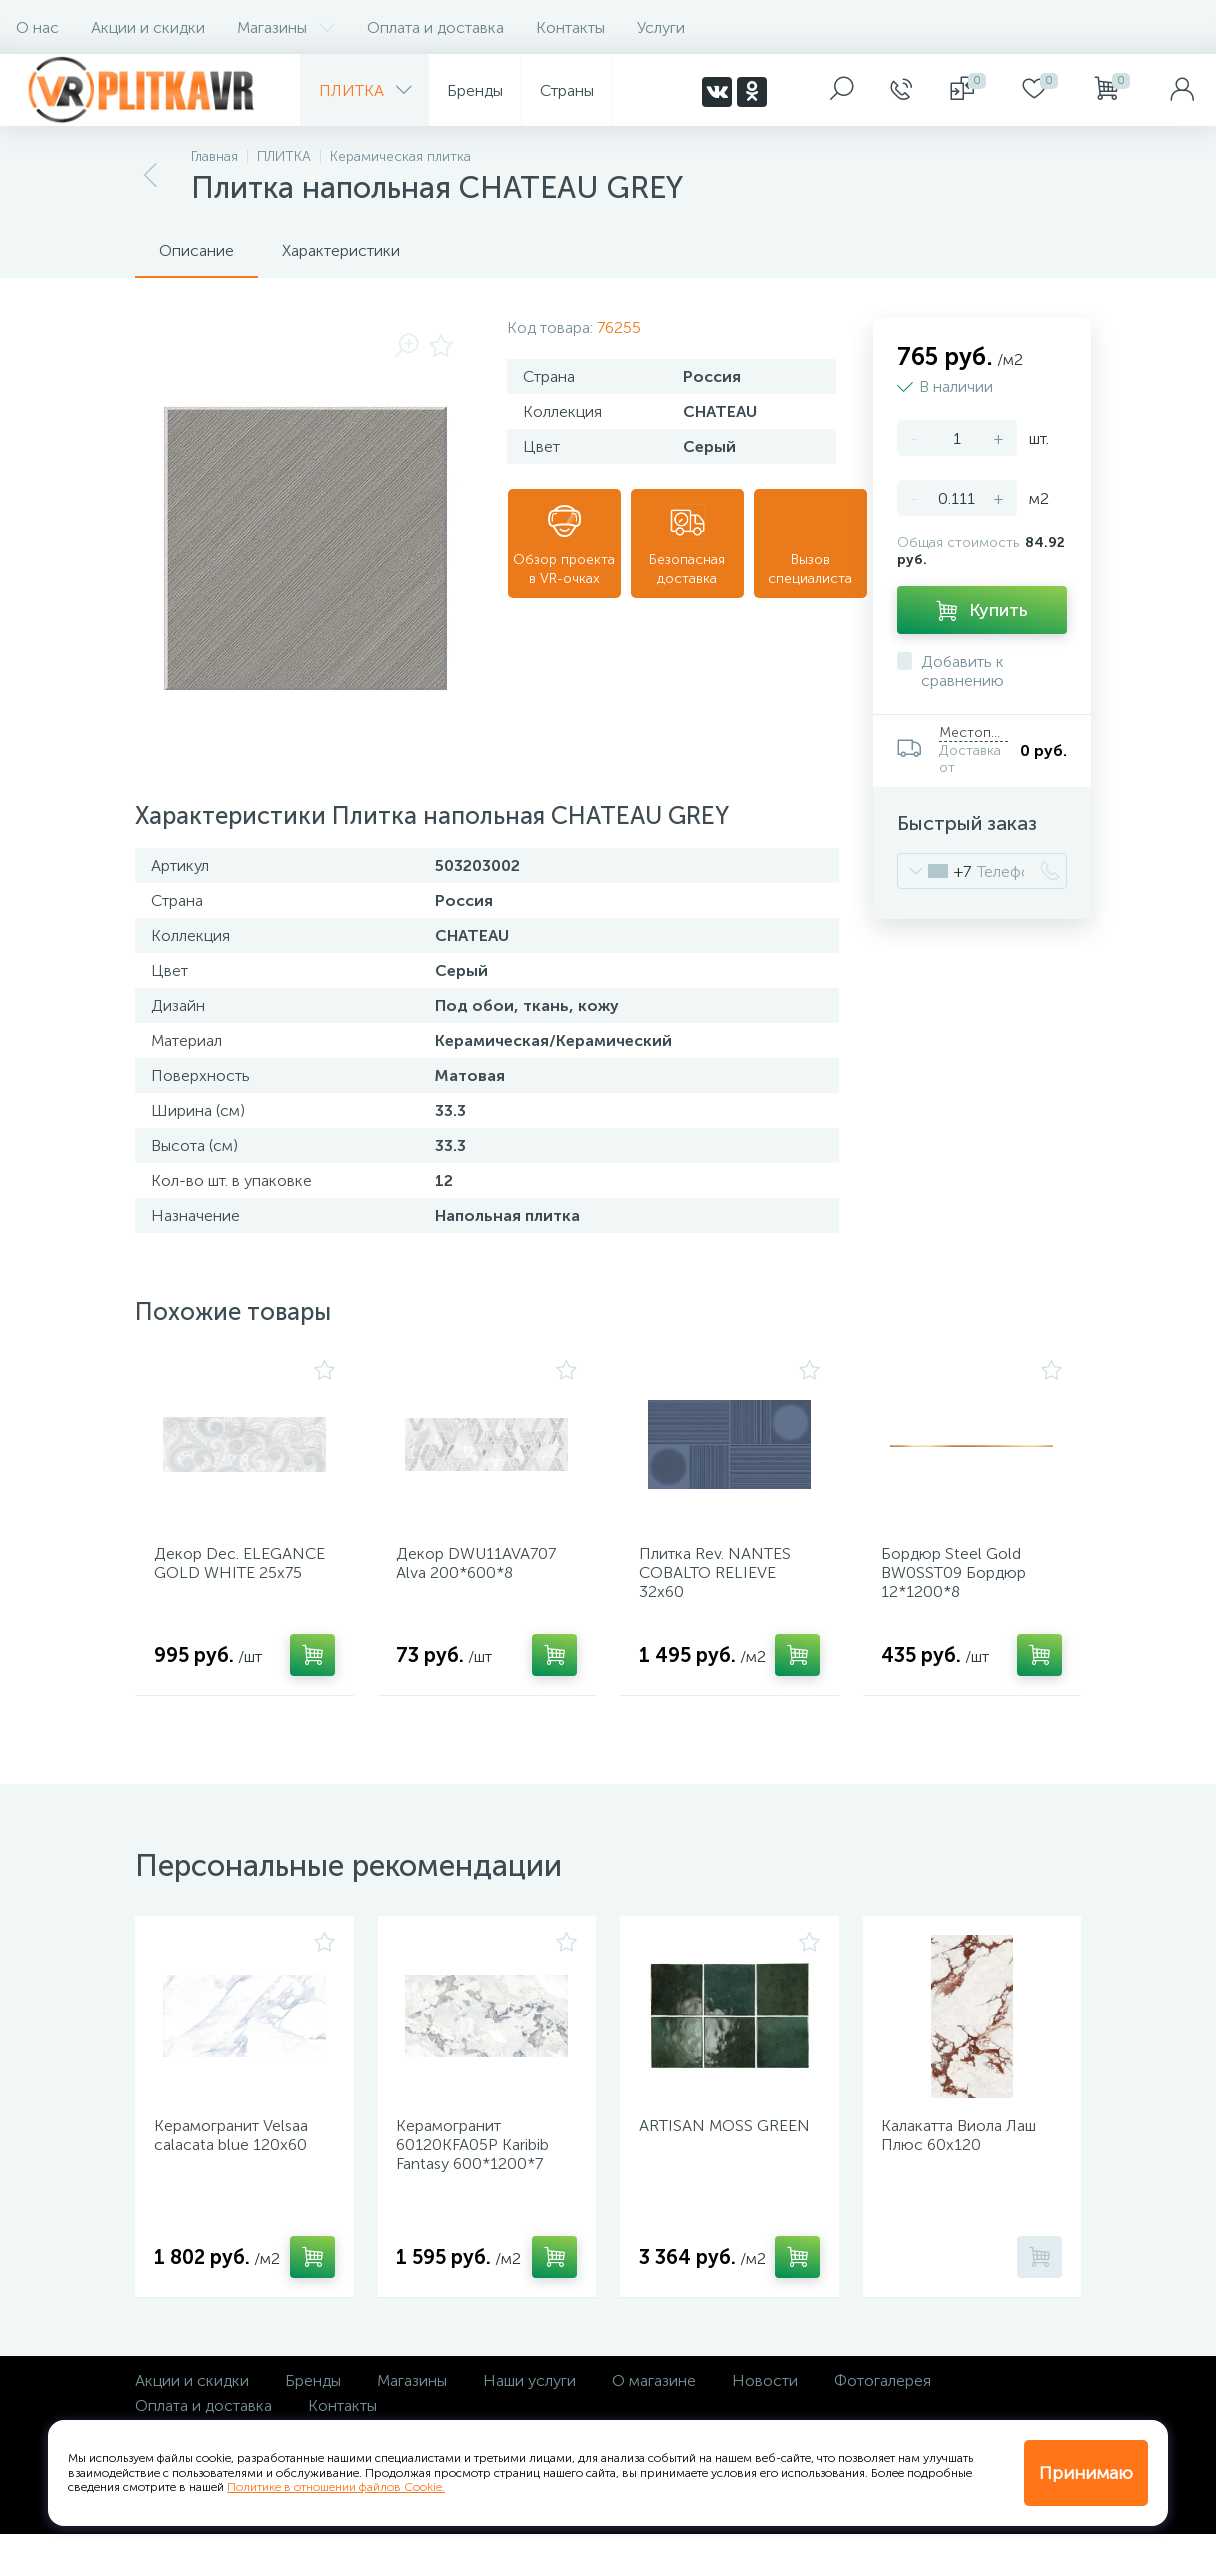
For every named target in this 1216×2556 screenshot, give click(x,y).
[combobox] (934, 871)
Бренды (313, 2402)
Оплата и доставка (435, 27)
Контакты (570, 27)
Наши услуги (529, 2402)
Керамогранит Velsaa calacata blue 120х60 (237, 2152)
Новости (765, 2402)
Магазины (286, 27)
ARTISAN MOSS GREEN (702, 2152)
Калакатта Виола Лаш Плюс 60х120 (965, 2152)
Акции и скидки (148, 27)
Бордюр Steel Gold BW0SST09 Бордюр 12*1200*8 (960, 1578)
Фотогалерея (882, 2402)
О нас (37, 27)
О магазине (654, 2402)
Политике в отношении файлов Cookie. (336, 2487)
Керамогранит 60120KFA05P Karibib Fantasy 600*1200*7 (479, 2161)
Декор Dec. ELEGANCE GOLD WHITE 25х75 (226, 1578)
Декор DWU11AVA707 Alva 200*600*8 (483, 1569)
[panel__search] (842, 90)
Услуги (661, 27)
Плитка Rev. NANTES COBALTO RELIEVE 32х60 (721, 1578)
